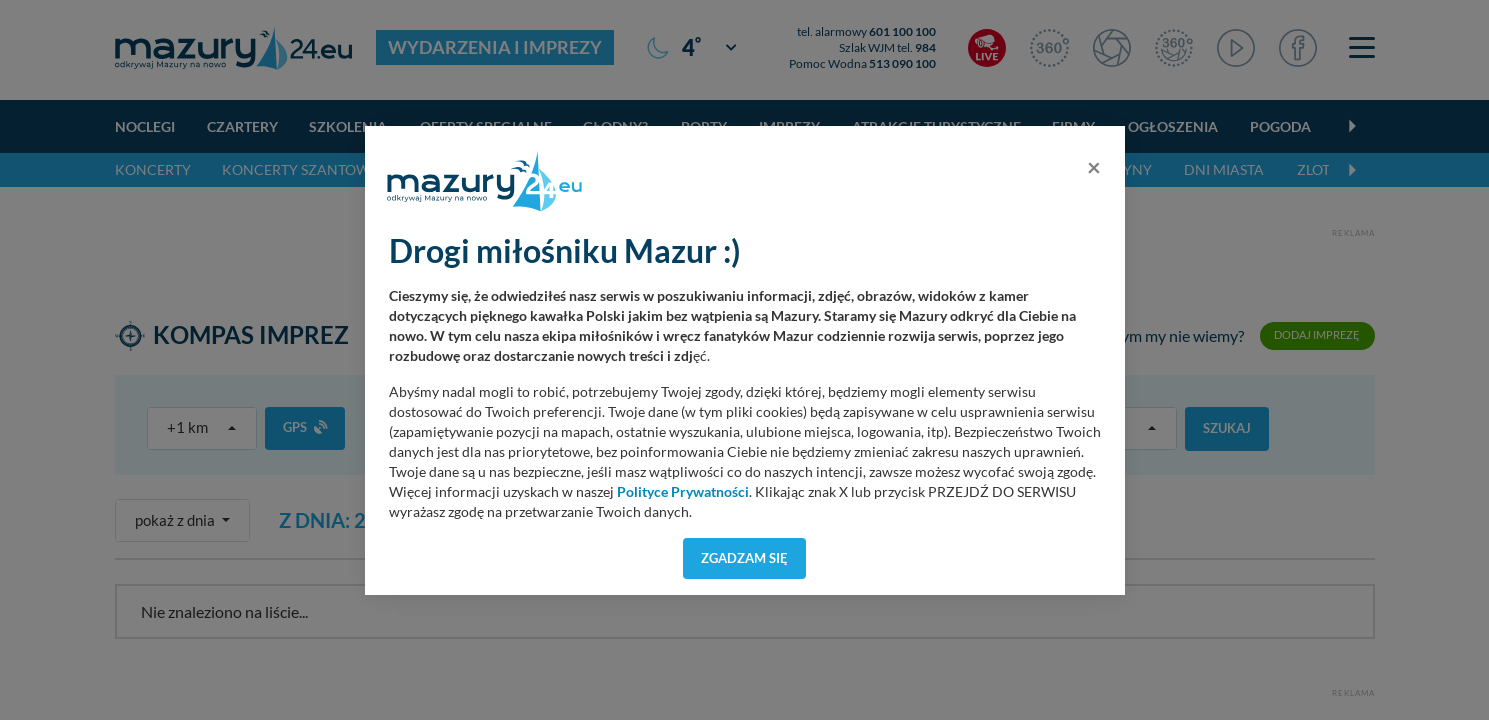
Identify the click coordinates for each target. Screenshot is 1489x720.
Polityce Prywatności (683, 492)
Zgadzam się (744, 558)
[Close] (1094, 167)
